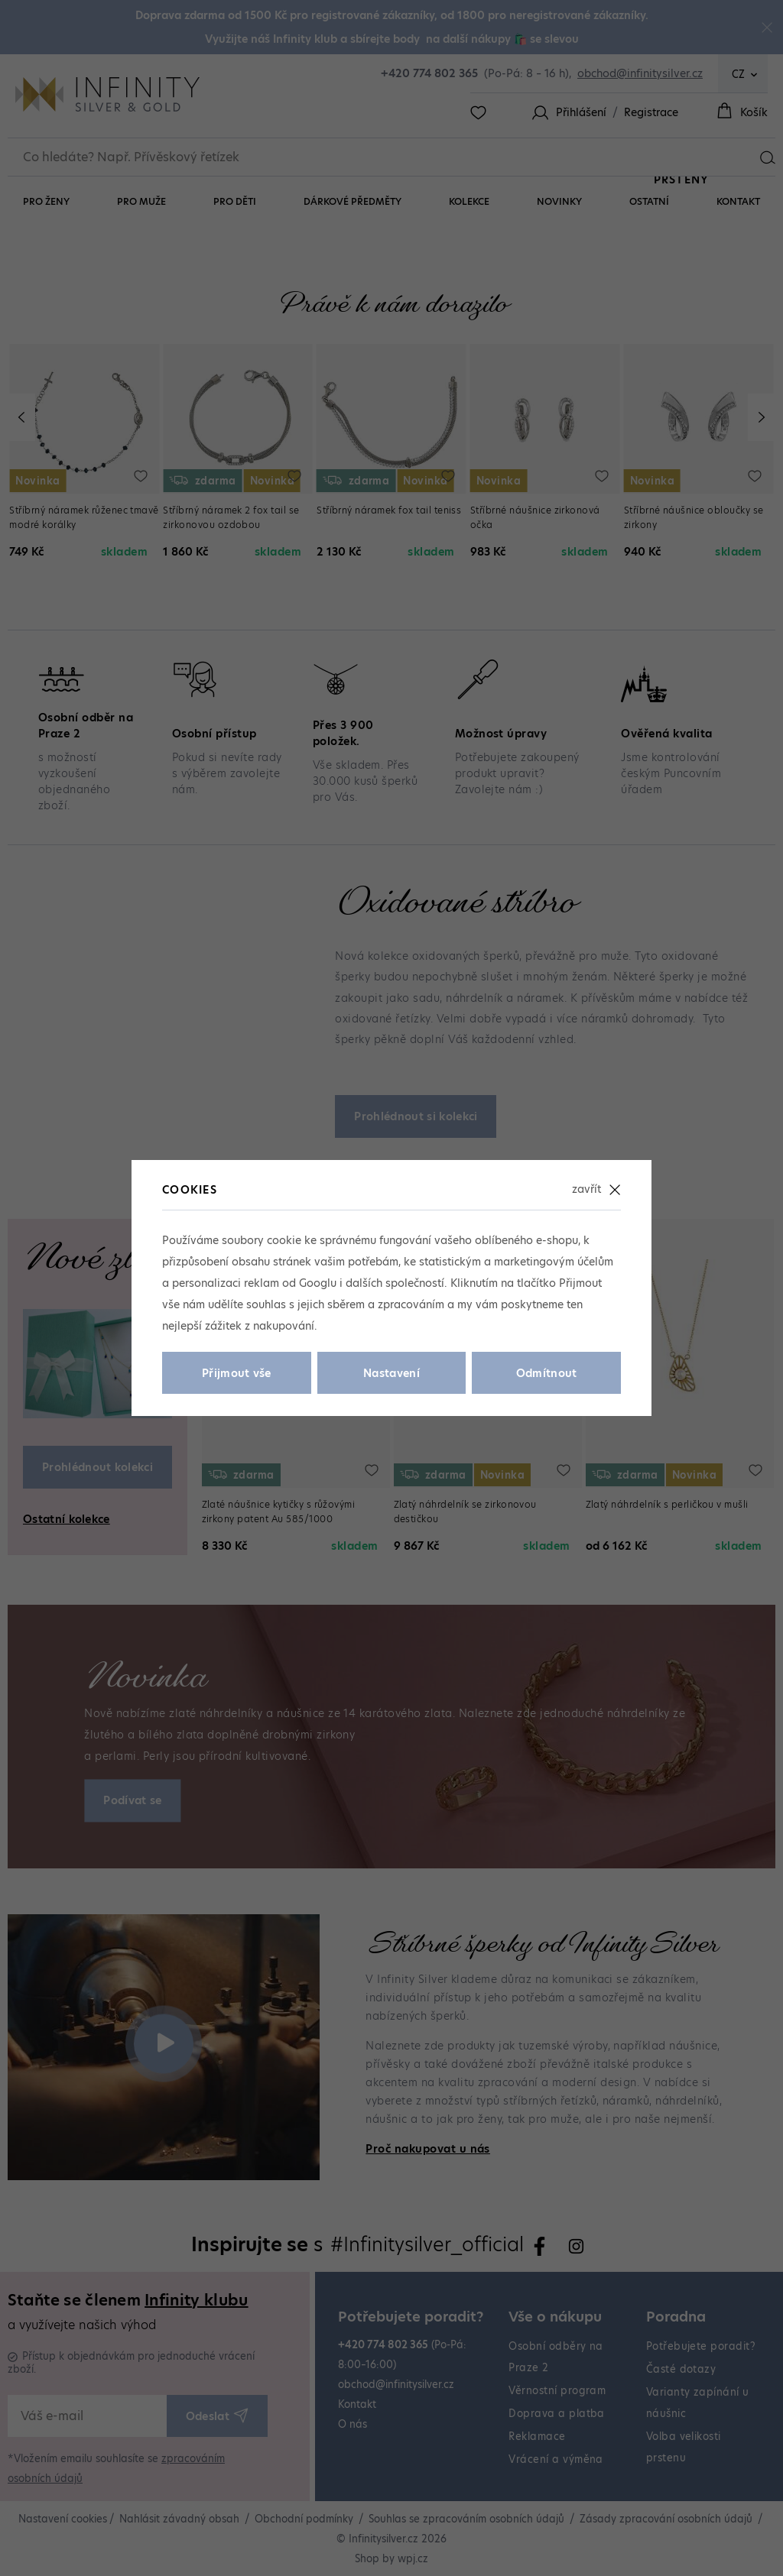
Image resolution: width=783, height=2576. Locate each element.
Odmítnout (546, 1373)
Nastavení (391, 1373)
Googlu (317, 1283)
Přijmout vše (236, 1373)
